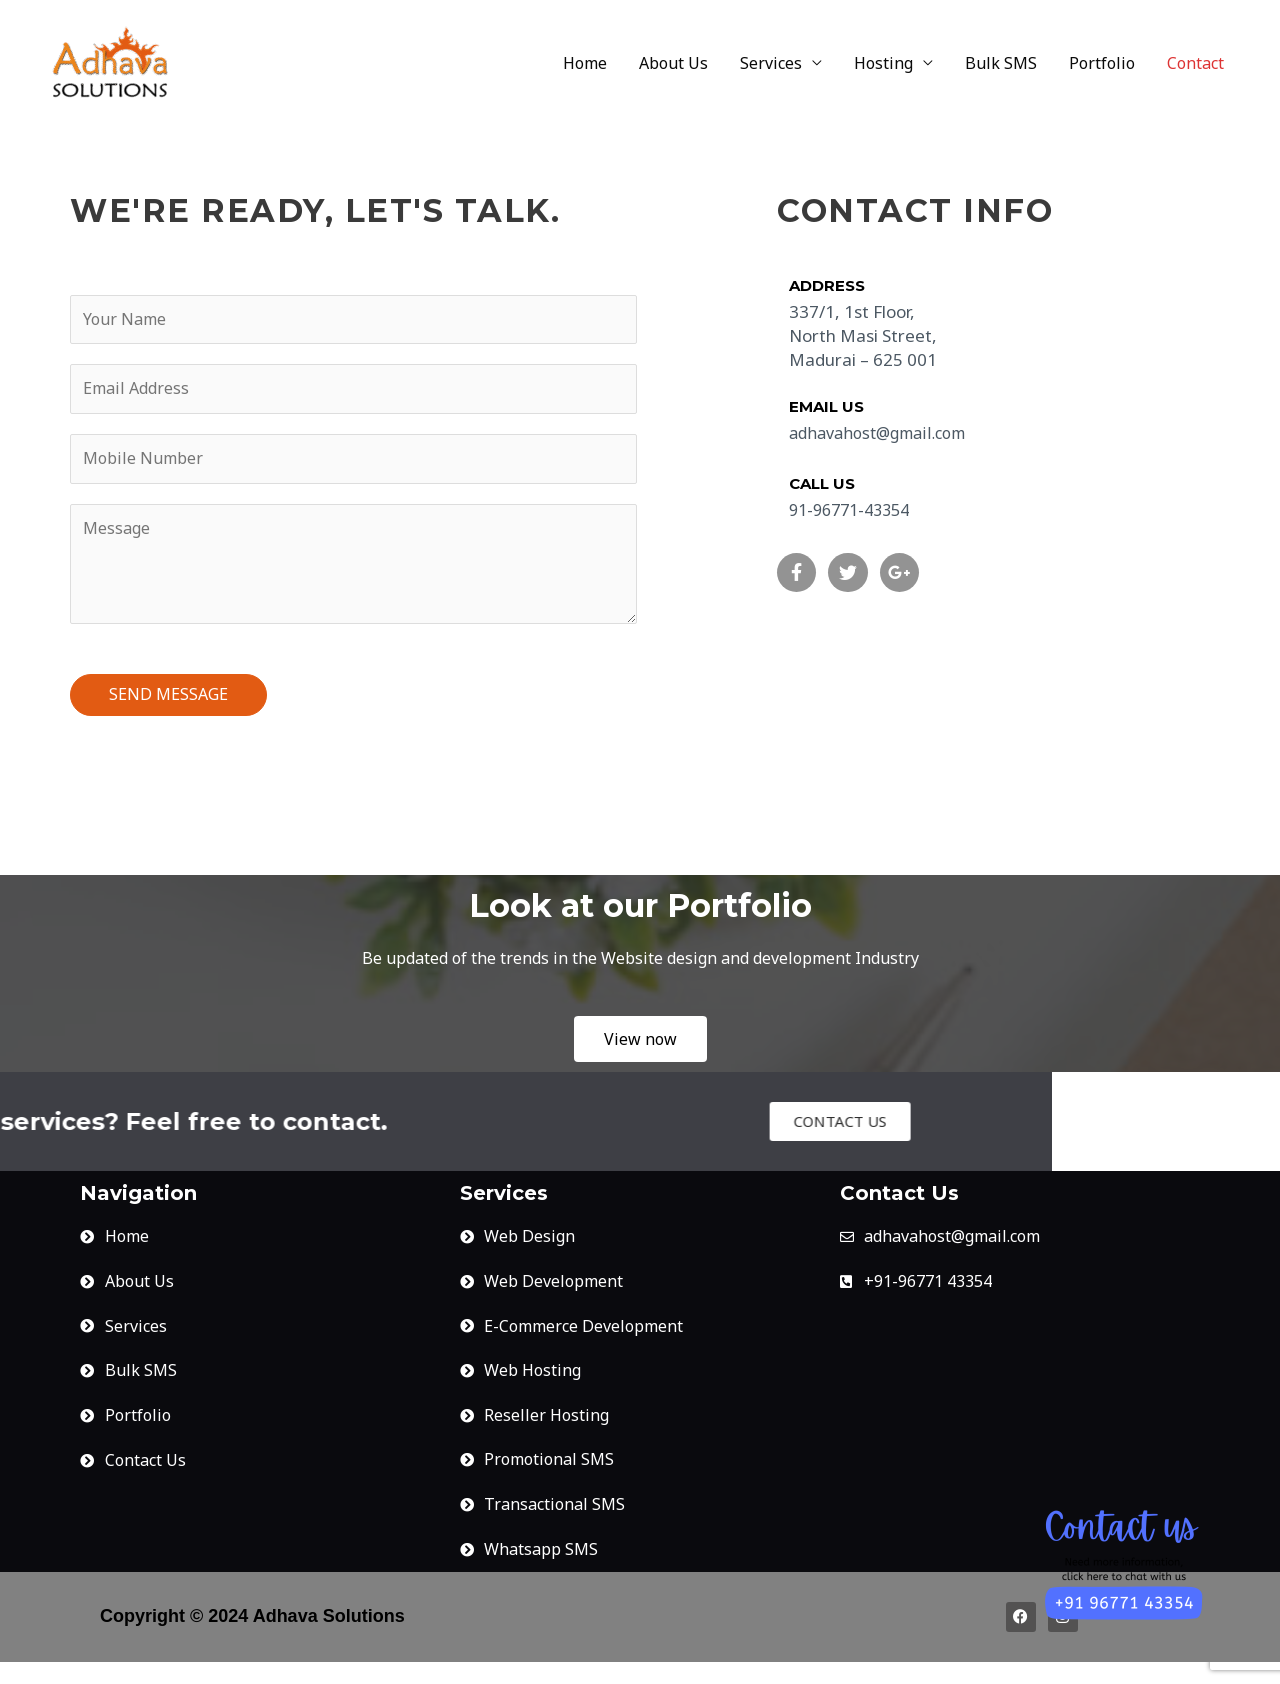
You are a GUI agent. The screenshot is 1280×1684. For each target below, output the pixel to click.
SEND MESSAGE (168, 694)
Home (585, 63)
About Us (673, 63)
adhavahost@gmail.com (877, 433)
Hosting (883, 63)
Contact (1195, 63)
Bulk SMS (1001, 63)
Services (771, 63)
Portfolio (1102, 63)
